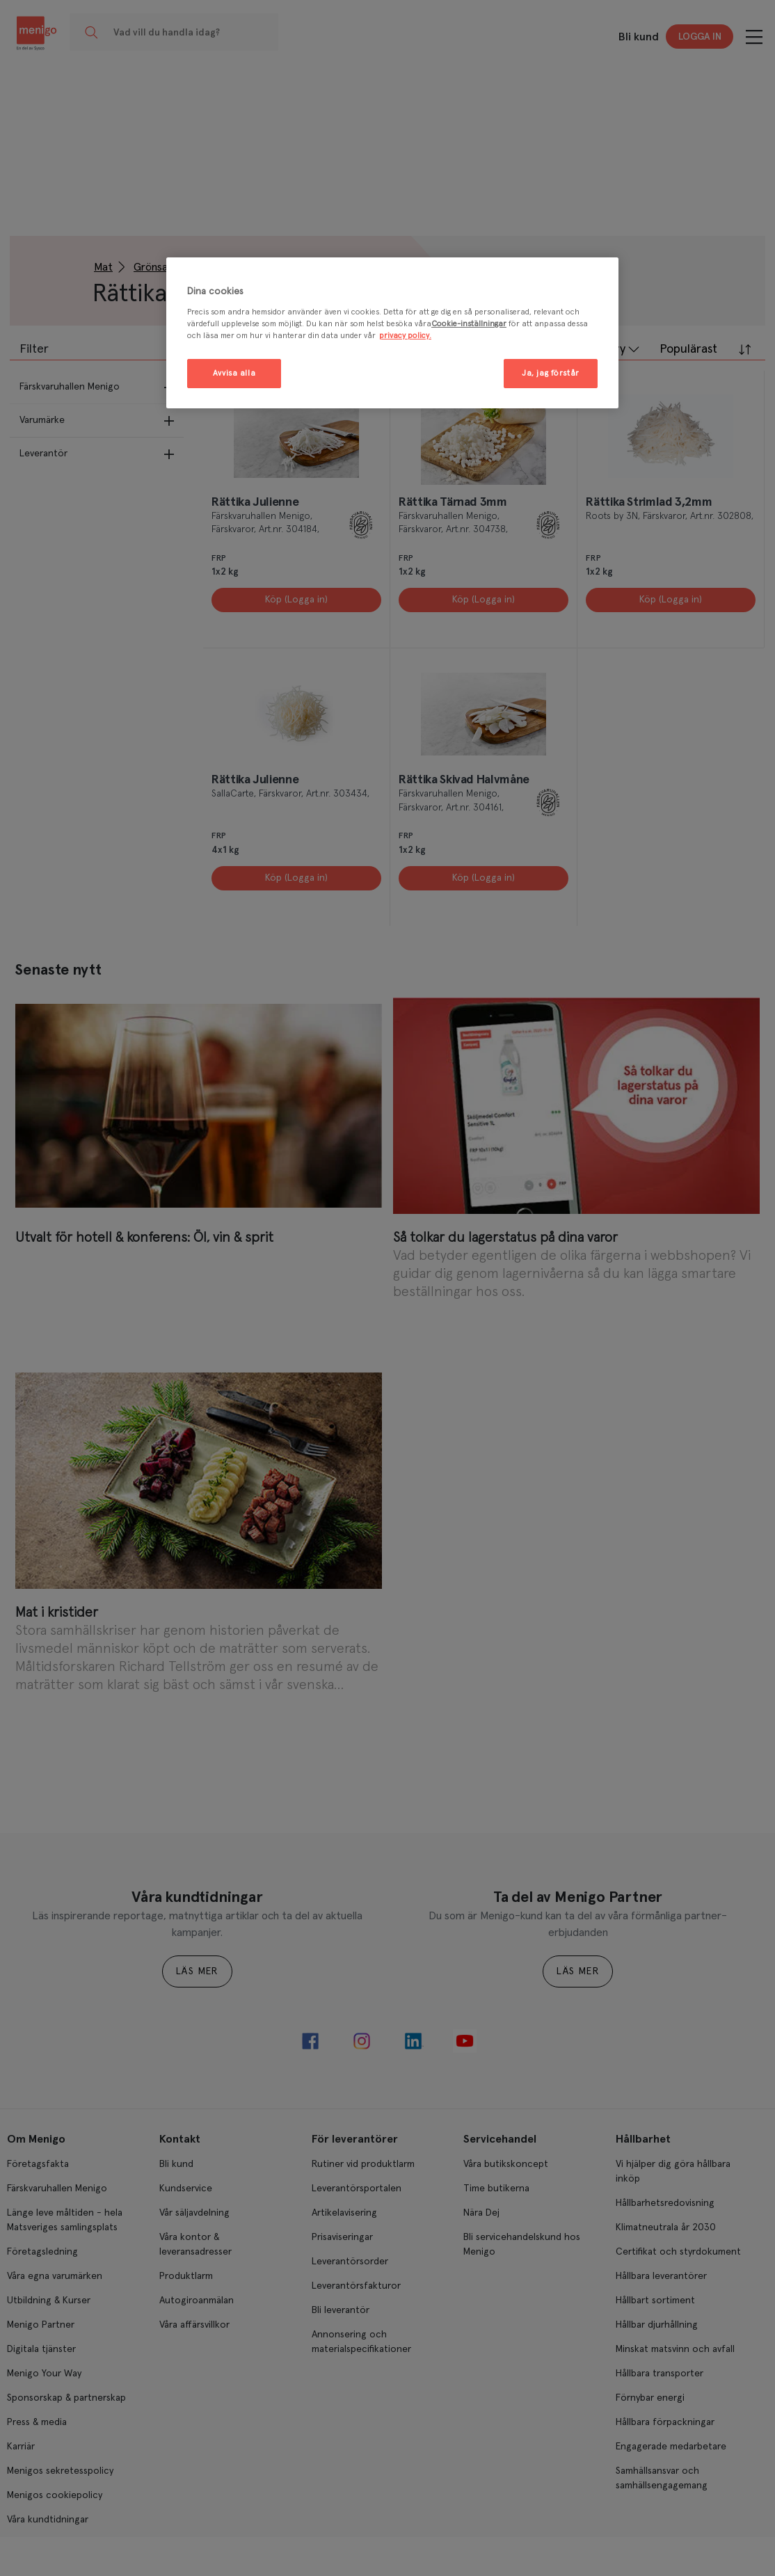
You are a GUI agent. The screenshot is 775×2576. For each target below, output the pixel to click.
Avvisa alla (234, 373)
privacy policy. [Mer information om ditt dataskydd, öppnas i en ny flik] (405, 335)
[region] (392, 332)
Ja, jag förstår (551, 373)
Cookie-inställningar (468, 324)
